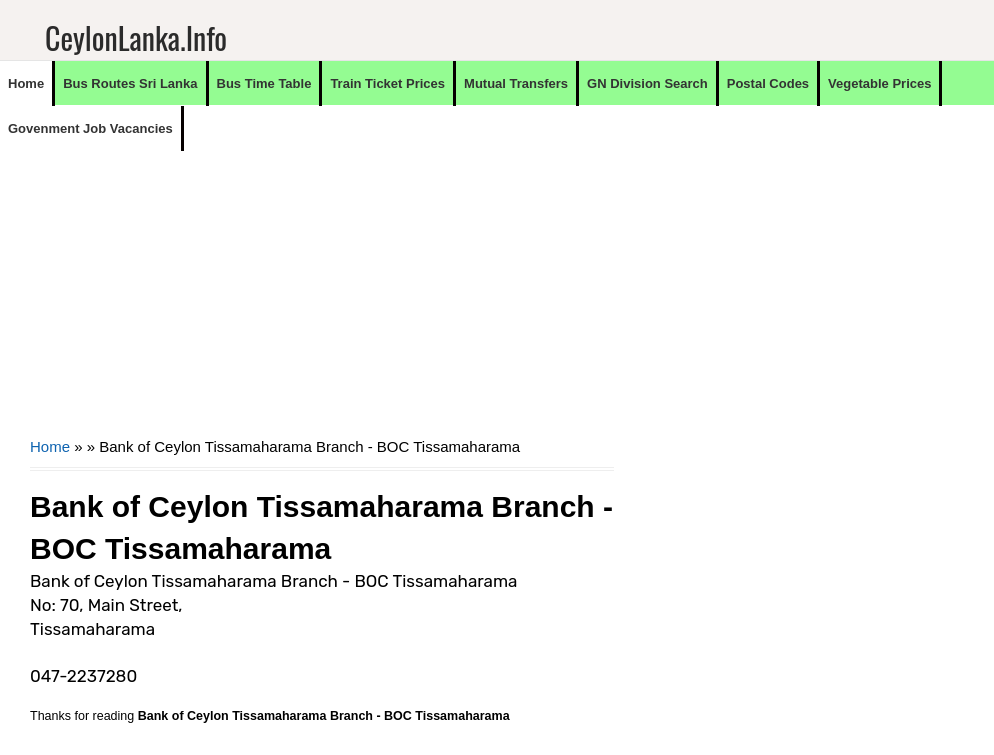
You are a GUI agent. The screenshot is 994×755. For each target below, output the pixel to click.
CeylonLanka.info (136, 37)
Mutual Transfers (516, 83)
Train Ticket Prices (387, 83)
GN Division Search (647, 83)
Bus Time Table (264, 83)
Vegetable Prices (879, 83)
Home (26, 83)
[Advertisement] (322, 291)
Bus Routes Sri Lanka (130, 83)
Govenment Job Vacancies (90, 128)
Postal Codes (768, 83)
